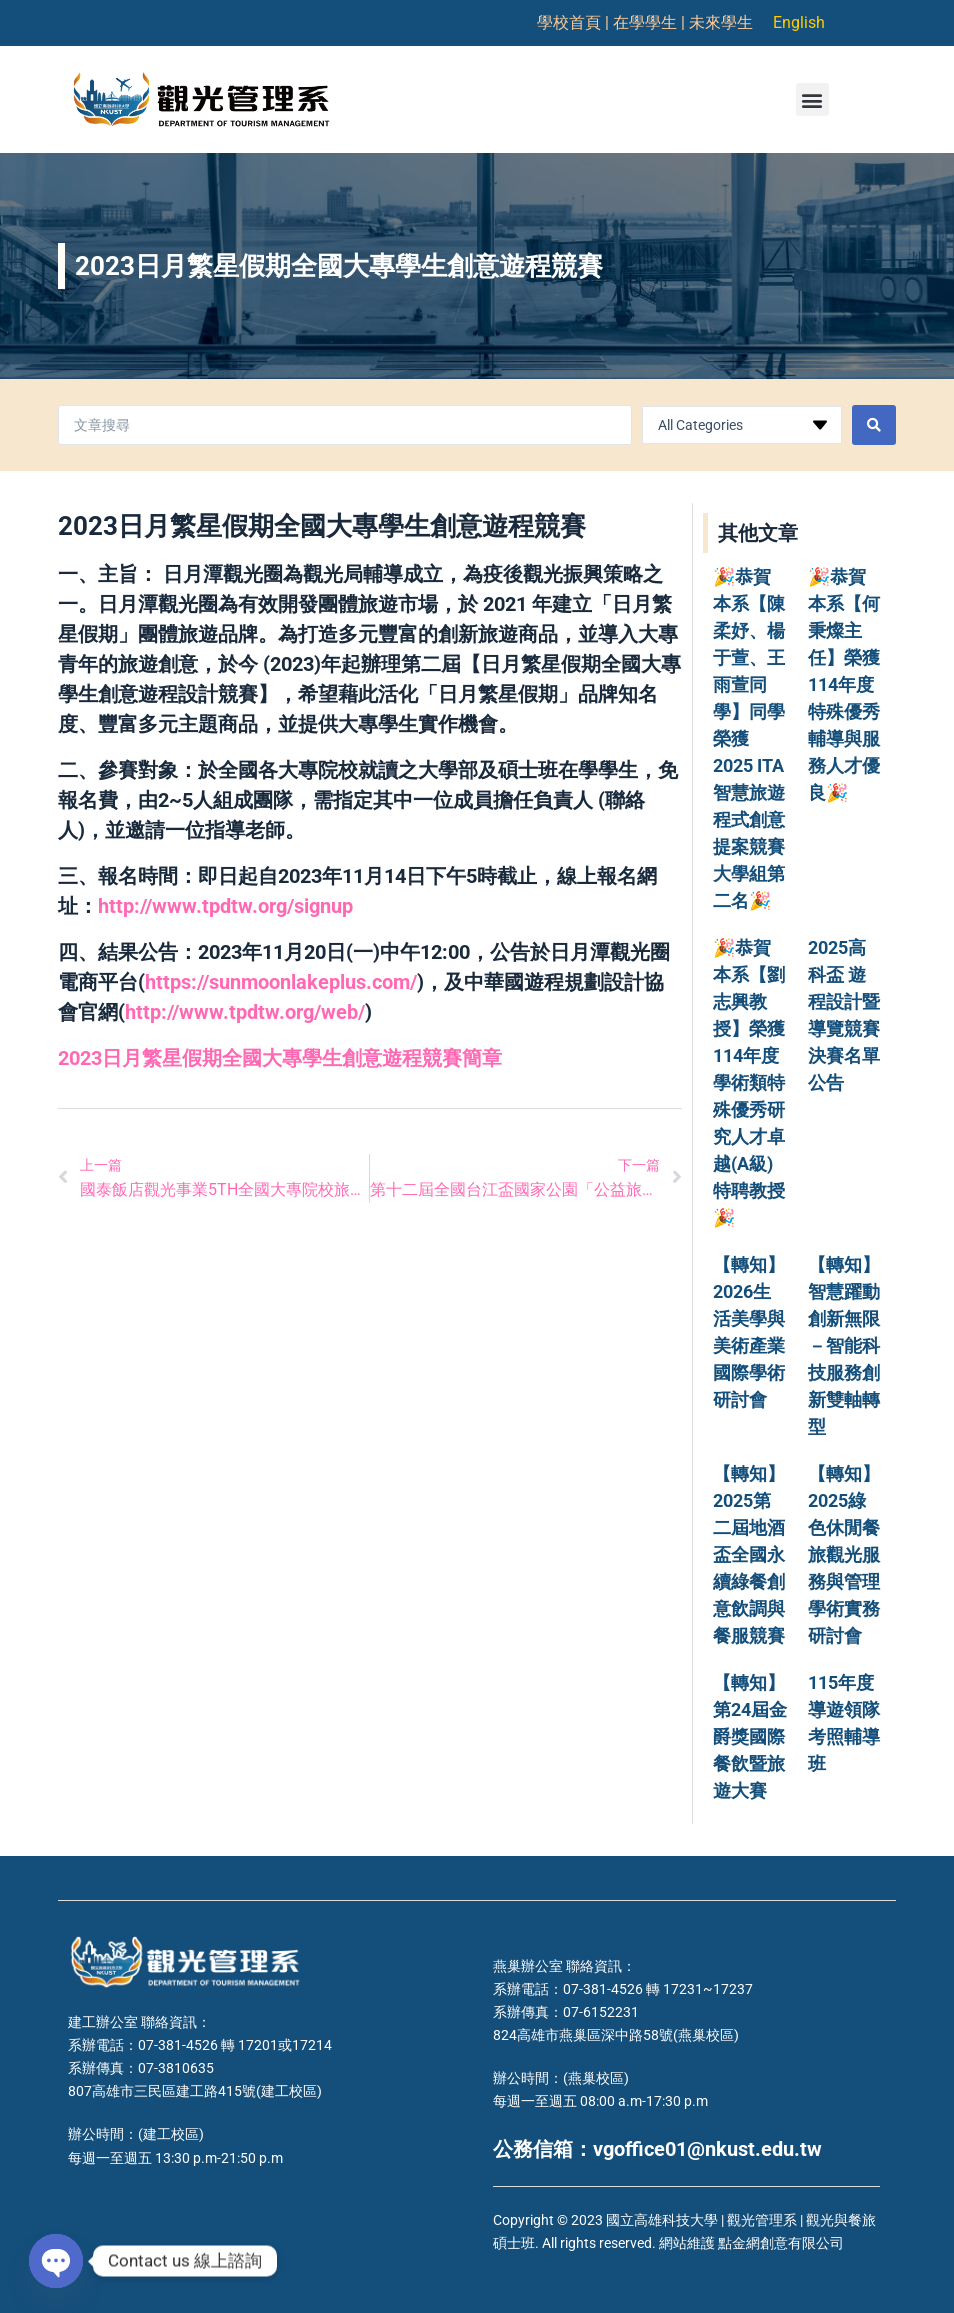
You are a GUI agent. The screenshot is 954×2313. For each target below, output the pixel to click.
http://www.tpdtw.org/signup (225, 906)
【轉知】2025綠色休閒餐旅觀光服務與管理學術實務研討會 (844, 1554)
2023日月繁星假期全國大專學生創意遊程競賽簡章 (280, 1058)
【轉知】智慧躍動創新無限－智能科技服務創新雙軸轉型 (844, 1345)
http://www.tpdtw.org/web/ (245, 1012)
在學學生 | (651, 22)
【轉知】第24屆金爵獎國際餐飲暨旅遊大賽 (750, 1736)
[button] (812, 99)
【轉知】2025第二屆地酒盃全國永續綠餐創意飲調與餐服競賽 (749, 1554)
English (799, 22)
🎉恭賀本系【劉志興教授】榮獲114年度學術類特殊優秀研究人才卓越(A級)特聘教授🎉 (749, 1082)
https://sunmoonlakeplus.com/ (281, 982)
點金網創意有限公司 (781, 2243)
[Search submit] (874, 425)
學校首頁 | (575, 22)
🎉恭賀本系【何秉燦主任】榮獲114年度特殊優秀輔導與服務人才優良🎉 (844, 684)
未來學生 (721, 22)
